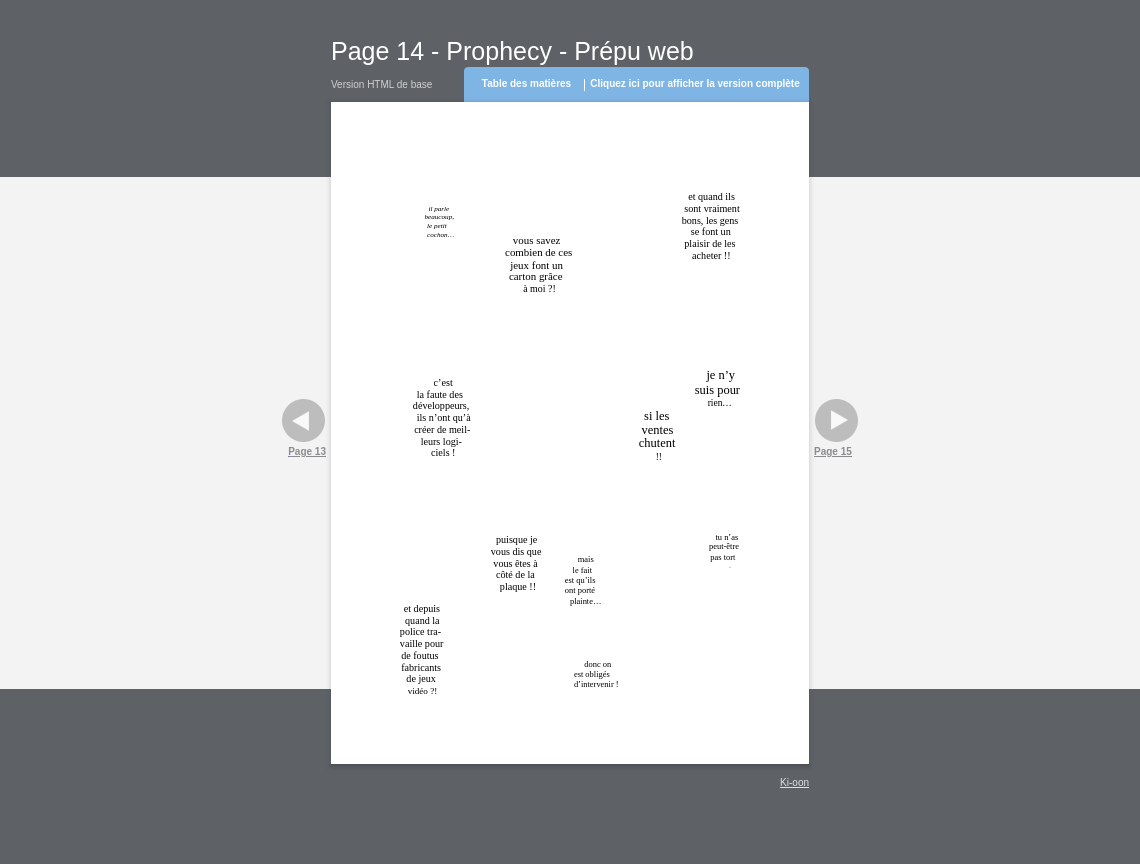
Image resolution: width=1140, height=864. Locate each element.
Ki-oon (794, 782)
